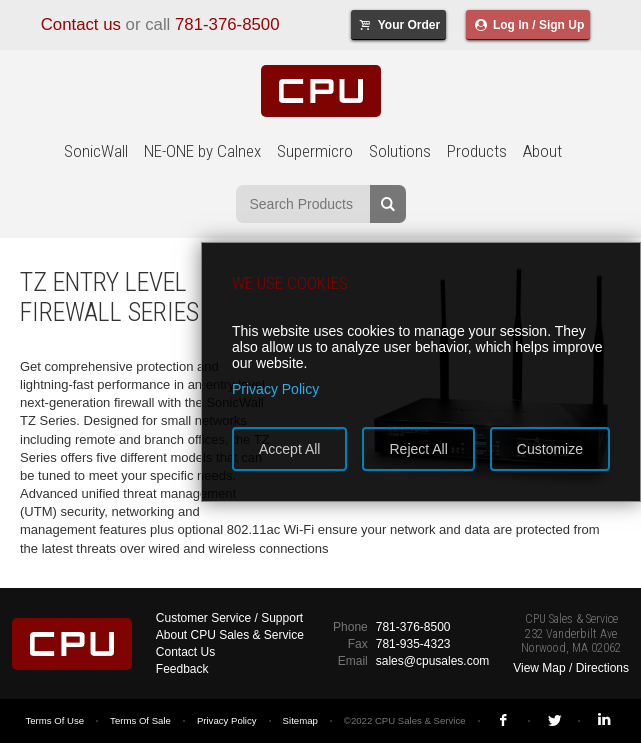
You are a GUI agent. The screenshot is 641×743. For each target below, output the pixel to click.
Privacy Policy (227, 720)
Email (353, 661)
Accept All (289, 449)
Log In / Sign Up (528, 25)
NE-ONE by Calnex (202, 151)
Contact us (81, 24)
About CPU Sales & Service (230, 635)
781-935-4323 (413, 644)
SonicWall (96, 151)
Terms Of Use (54, 720)
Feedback (182, 669)
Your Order (398, 25)
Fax (358, 644)
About (542, 151)
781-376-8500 (227, 24)
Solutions (400, 151)
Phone (350, 627)
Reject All (418, 449)
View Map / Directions (571, 668)
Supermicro (315, 151)
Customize (550, 449)
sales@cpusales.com (433, 661)
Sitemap (300, 720)
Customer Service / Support (229, 618)
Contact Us (185, 652)
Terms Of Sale (140, 720)
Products (477, 151)
